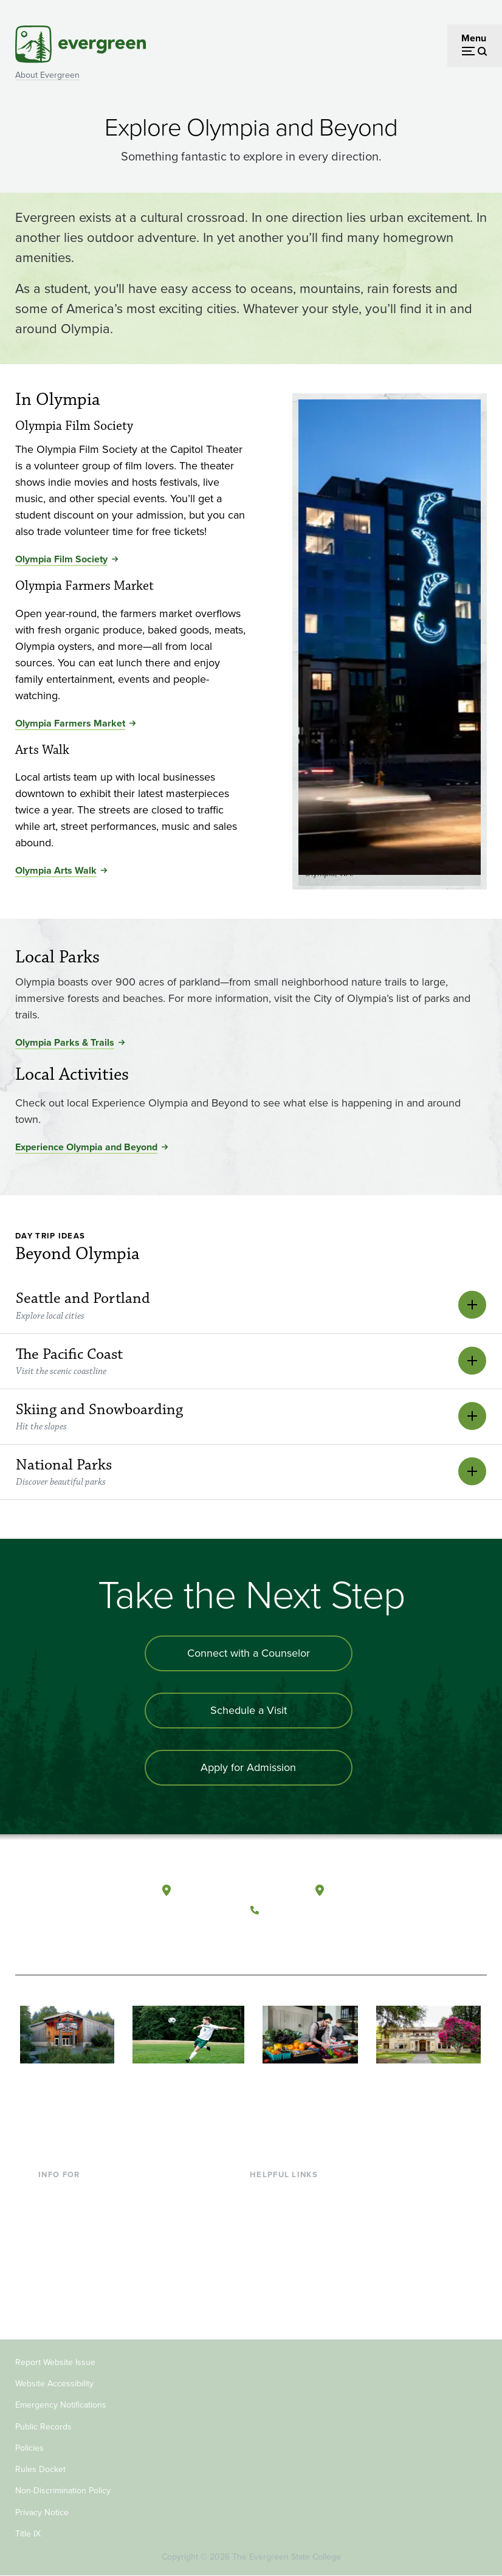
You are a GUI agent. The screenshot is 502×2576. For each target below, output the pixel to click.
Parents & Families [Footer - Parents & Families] (77, 2232)
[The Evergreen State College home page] (64, 1903)
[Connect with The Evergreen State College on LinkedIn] (338, 1938)
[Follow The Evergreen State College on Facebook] (263, 1938)
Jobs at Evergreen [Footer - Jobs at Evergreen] (288, 2311)
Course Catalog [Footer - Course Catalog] (282, 2252)
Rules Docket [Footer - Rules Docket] (40, 2469)
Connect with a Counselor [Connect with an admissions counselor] (248, 1653)
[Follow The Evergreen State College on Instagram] (313, 1938)
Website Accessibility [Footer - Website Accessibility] (54, 2383)
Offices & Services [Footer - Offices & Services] (288, 2232)
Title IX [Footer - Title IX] (28, 2533)
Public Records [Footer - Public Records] (43, 2426)
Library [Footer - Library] (264, 2193)
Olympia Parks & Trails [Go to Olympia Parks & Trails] (64, 1042)
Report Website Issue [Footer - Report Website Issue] (55, 2362)
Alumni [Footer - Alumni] (53, 2292)
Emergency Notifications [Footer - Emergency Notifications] (60, 2404)
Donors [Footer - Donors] (53, 2272)
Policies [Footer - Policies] (29, 2448)
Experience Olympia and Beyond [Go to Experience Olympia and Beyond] (86, 1147)
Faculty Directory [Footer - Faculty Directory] (286, 2213)
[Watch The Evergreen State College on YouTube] (288, 1938)
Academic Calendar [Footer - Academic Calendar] (291, 2272)
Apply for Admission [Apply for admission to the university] (248, 1767)
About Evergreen (47, 75)
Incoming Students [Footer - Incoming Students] (78, 2213)
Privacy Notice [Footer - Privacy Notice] (42, 2512)
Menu (473, 38)
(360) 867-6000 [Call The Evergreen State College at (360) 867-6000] (300, 1910)
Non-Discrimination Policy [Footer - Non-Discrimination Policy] (63, 2490)
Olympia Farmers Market (70, 723)
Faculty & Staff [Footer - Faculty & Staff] (68, 2252)
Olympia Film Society (61, 559)
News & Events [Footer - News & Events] (281, 2292)
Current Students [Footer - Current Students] (74, 2193)
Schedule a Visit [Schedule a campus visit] (248, 1710)
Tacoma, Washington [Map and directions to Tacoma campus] (376, 1891)
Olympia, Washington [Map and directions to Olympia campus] (225, 1891)
